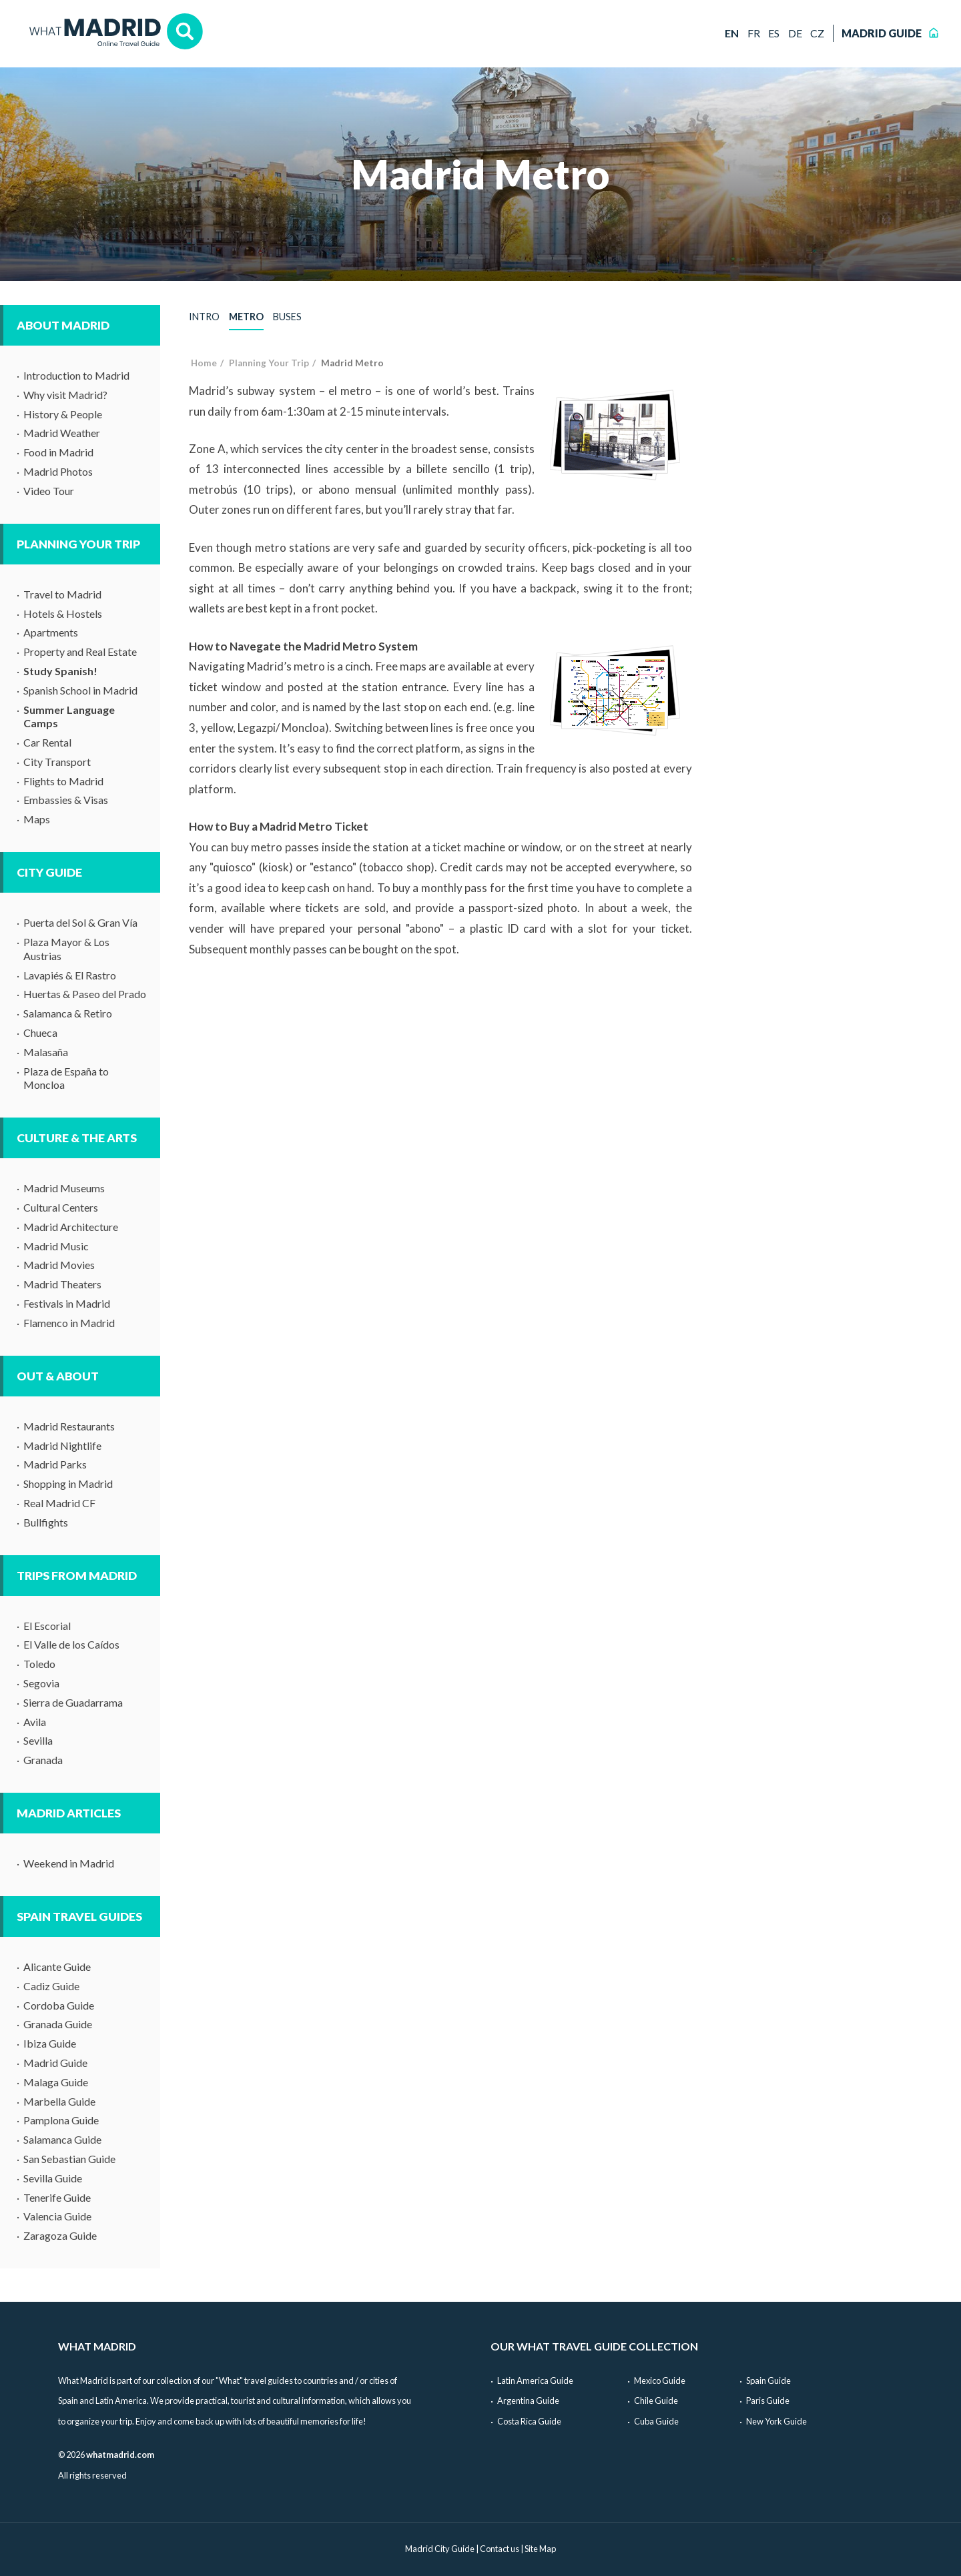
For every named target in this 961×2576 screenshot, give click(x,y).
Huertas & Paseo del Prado (84, 993)
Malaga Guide (55, 2082)
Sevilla (38, 1740)
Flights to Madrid (63, 781)
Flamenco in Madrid (69, 1322)
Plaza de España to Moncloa (66, 1078)
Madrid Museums (64, 1188)
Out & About (58, 1376)
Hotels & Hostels (62, 613)
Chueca (40, 1032)
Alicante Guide (57, 1966)
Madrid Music (56, 1246)
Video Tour (48, 490)
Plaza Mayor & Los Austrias (66, 948)
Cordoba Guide (58, 2005)
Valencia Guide (57, 2216)
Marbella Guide (59, 2101)
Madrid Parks (55, 1464)
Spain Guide (768, 2380)
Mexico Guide (659, 2380)
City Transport (57, 761)
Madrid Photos (58, 471)
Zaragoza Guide (60, 2235)
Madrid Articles (69, 1813)
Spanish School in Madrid (80, 690)
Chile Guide (656, 2400)
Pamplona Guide (61, 2120)
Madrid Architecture (70, 1226)
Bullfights (45, 1522)
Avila (34, 1721)
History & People (62, 414)
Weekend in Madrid (68, 1863)
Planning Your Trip (78, 544)
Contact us (499, 2548)
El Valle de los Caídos (71, 1644)
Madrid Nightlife (62, 1445)
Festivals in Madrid (66, 1303)
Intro (204, 316)
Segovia (41, 1683)
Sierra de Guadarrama (73, 1702)
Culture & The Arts (77, 1138)
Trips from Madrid (77, 1576)
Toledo (39, 1663)
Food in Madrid (58, 452)
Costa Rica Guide (529, 2421)
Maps (36, 819)
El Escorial (47, 1625)
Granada (43, 1759)
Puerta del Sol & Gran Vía (80, 922)
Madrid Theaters (62, 1284)
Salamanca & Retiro (67, 1013)
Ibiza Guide (49, 2043)
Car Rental (47, 742)
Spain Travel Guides (79, 1916)
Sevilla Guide (52, 2178)
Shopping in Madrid (68, 1483)
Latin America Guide (535, 2380)
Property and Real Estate (80, 651)
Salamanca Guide (62, 2139)
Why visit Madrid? (65, 394)
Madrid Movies (59, 1264)
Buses (287, 316)
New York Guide (776, 2421)
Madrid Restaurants (69, 1426)
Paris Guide (767, 2400)
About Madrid (63, 325)
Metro (246, 316)
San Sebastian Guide (69, 2158)
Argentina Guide (528, 2400)
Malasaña (45, 1051)
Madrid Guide (55, 2062)
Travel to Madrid (62, 594)
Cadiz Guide (51, 1986)
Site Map (540, 2548)
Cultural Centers (60, 1207)
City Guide (49, 872)
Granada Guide (57, 2024)
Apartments (50, 632)
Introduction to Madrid (76, 375)
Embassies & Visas (65, 799)
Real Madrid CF (59, 1502)
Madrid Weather (61, 432)
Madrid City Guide (439, 2548)
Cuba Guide (656, 2421)
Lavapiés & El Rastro (69, 975)
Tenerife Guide (57, 2197)
